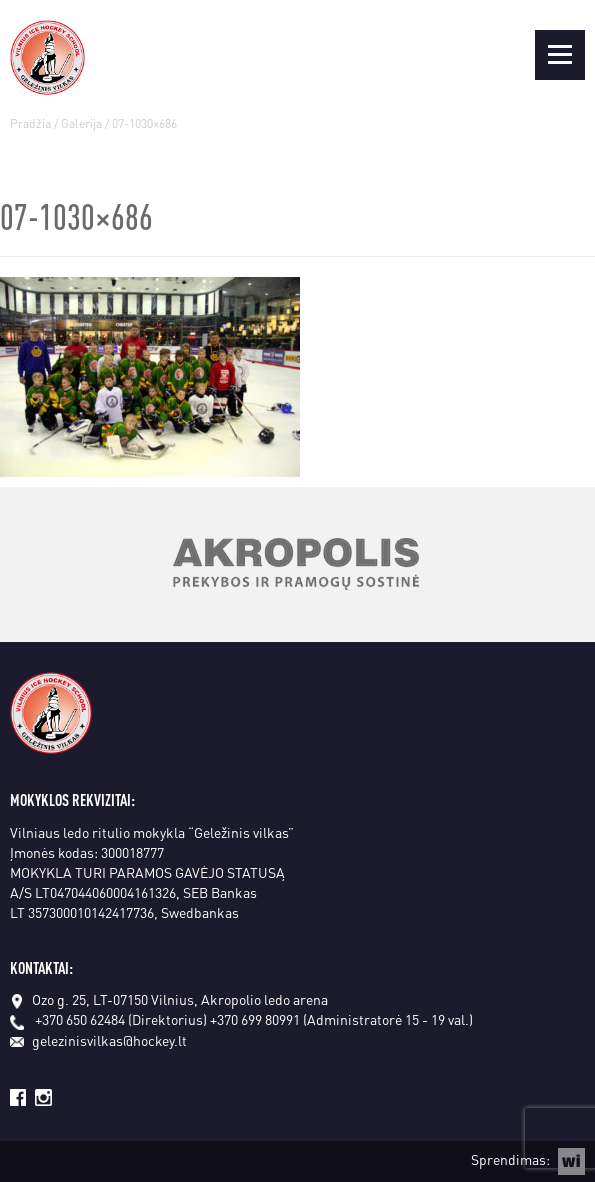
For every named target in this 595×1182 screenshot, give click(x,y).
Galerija (81, 123)
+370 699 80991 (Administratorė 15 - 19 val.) (341, 1019)
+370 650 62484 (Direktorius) (121, 1019)
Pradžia (30, 123)
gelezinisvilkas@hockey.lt (98, 1040)
